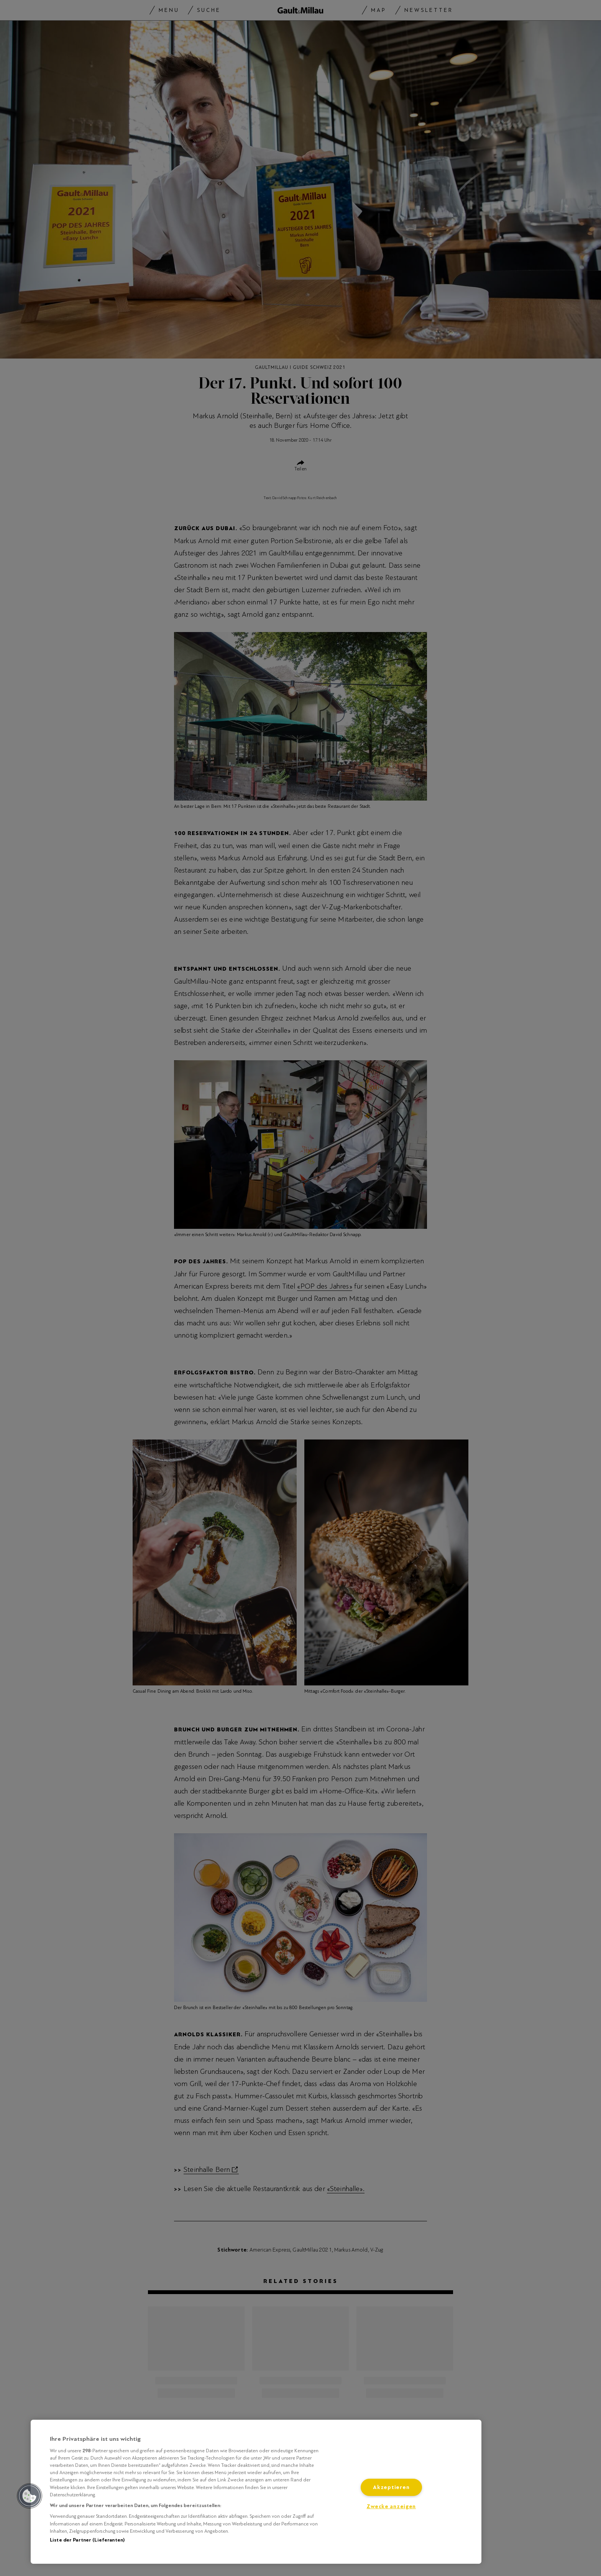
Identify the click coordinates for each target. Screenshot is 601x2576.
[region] (256, 2492)
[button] (29, 2496)
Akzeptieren (391, 2487)
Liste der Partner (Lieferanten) (87, 2540)
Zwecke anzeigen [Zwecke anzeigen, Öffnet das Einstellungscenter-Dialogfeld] (391, 2506)
